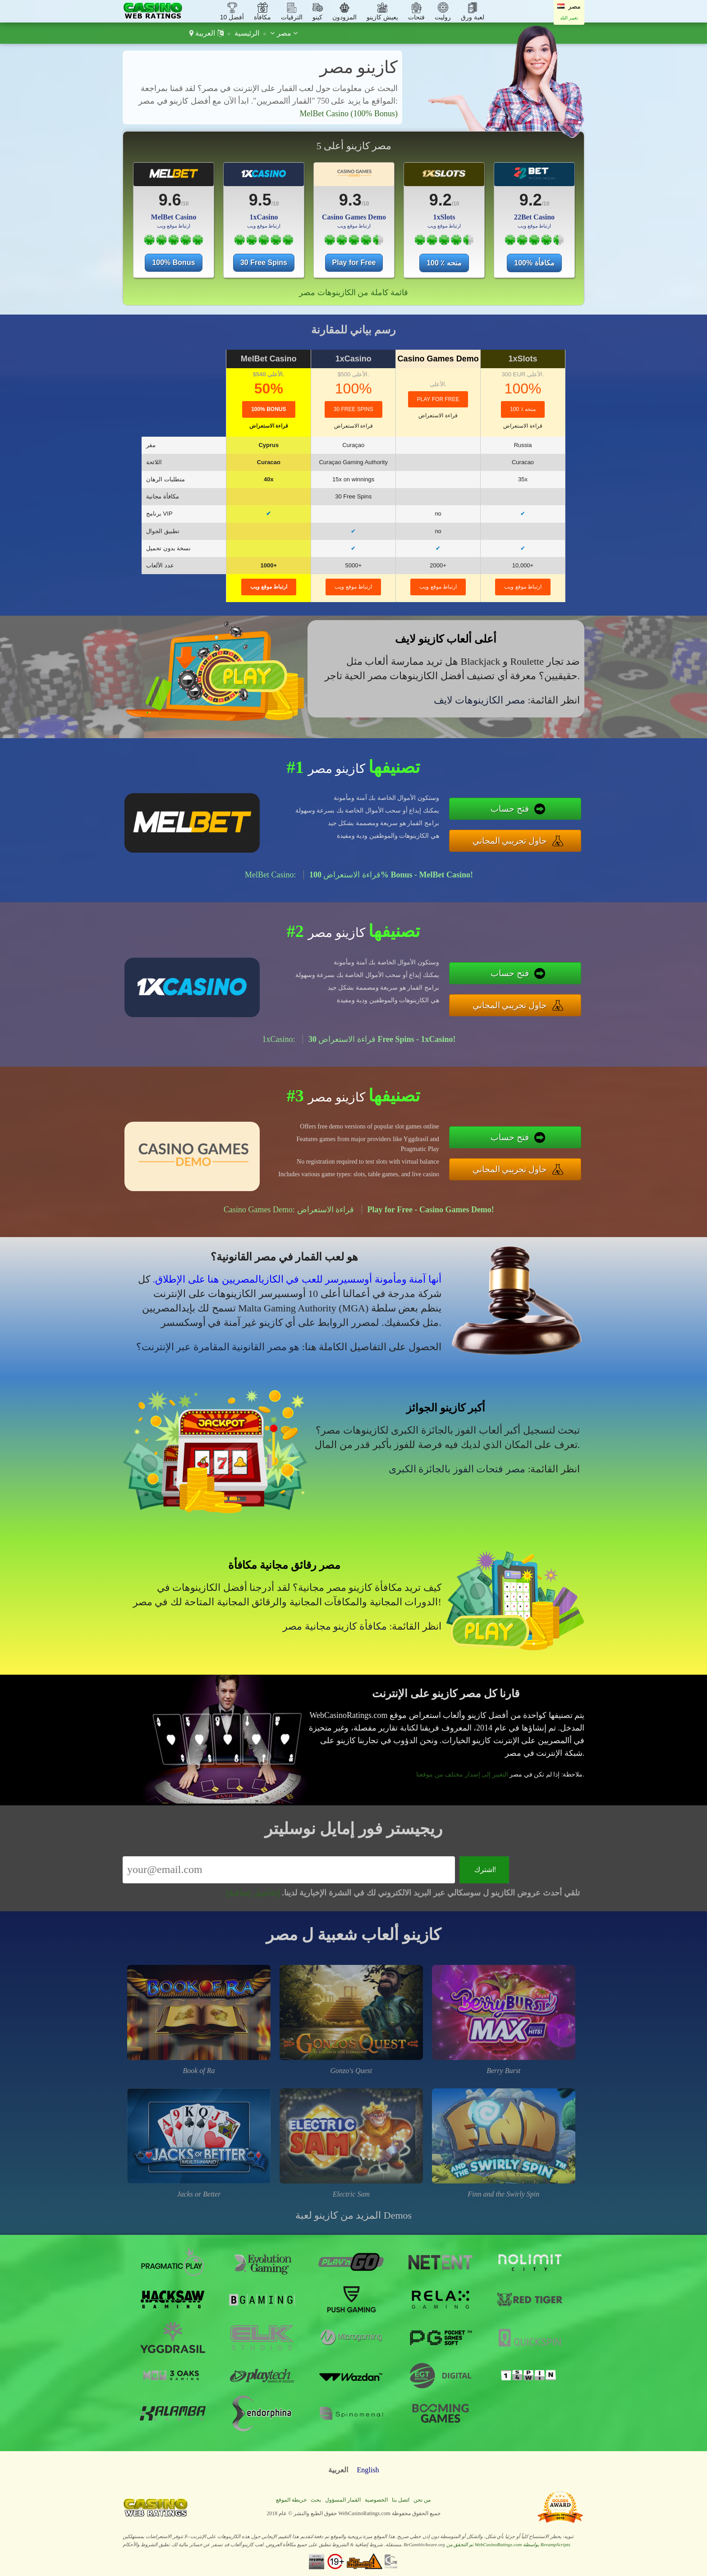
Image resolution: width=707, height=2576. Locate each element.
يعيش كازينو (382, 17)
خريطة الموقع (291, 2500)
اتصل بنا (400, 2500)
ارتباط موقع (269, 587)
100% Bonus (173, 262)
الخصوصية (376, 2500)
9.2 (440, 200)
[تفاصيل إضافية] (253, 1892)
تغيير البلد (569, 17)
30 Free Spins (263, 262)
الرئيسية (246, 33)
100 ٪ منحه (444, 263)
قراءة (268, 426)
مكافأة (262, 17)
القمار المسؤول (343, 2500)
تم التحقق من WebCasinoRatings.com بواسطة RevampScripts (508, 2544)
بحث (316, 2500)
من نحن (422, 2500)
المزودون (344, 17)
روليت (443, 17)
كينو (317, 17)
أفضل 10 (232, 17)
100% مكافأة (534, 263)
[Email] (289, 1869)
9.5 (260, 200)
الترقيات (292, 17)
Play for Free (354, 262)
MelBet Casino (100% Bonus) (349, 113)
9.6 (170, 200)
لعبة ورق (472, 17)
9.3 (350, 200)
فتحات (416, 17)
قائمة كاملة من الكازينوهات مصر (353, 292)
